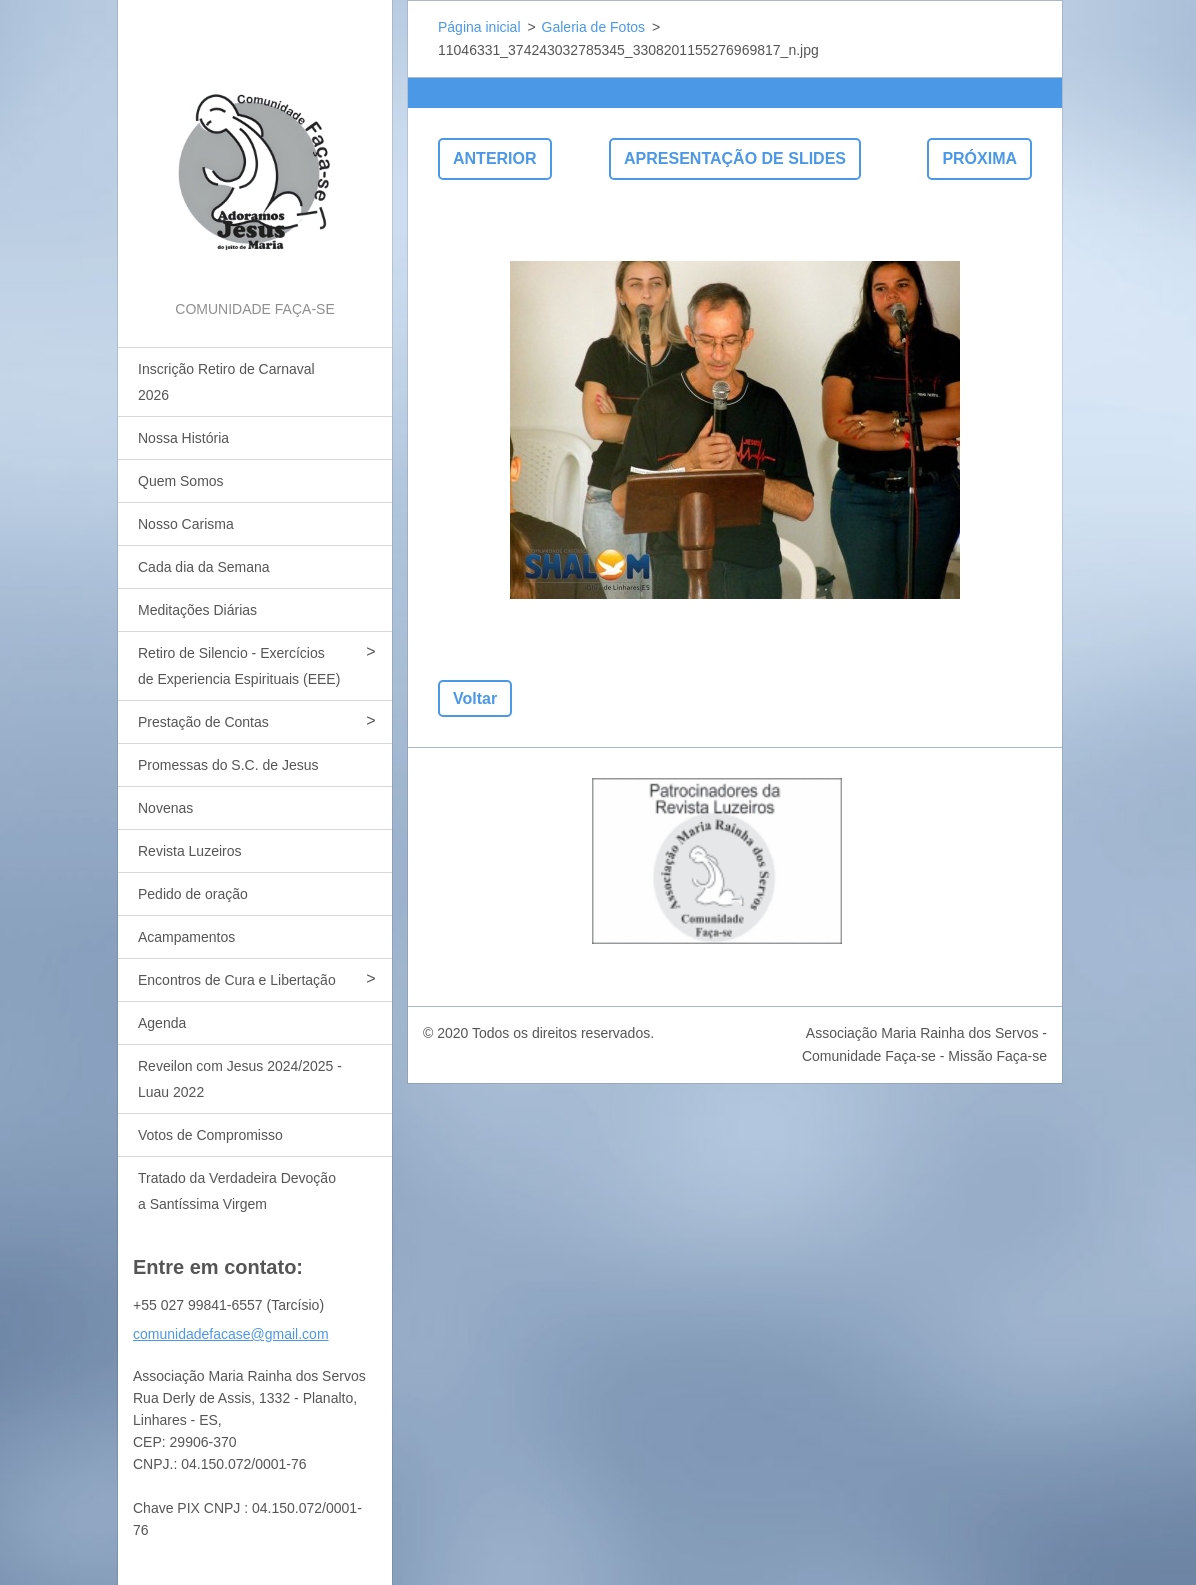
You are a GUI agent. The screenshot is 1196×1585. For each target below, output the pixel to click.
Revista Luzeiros (190, 851)
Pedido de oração (193, 894)
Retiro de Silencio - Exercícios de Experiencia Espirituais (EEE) (239, 666)
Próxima (979, 158)
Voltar (475, 698)
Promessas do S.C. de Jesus (228, 765)
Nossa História (183, 438)
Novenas (165, 808)
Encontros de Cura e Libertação (237, 980)
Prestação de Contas (203, 722)
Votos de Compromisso (210, 1135)
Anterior (495, 158)
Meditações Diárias (197, 610)
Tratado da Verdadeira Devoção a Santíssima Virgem (237, 1191)
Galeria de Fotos (594, 27)
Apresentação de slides (735, 158)
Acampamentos (186, 937)
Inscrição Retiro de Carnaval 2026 (226, 382)
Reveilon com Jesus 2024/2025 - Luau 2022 (240, 1079)
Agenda (162, 1023)
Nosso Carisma (186, 524)
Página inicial (479, 27)
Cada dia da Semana (204, 567)
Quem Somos (181, 481)
